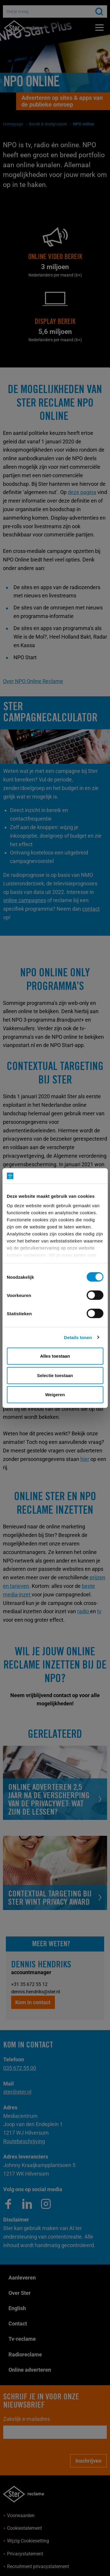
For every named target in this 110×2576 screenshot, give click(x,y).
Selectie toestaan (55, 1375)
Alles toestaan (55, 1356)
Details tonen (78, 1337)
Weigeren (55, 1394)
